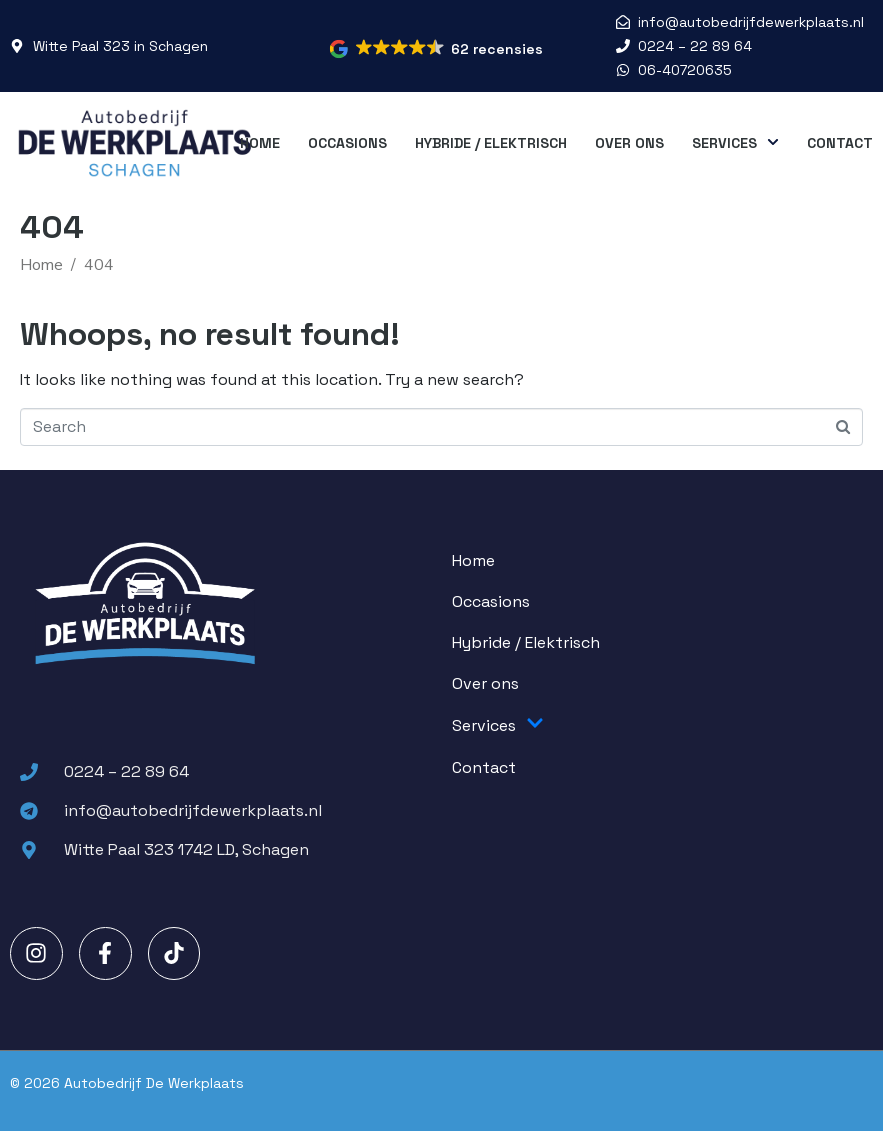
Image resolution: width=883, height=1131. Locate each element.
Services (735, 143)
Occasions (347, 143)
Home (260, 143)
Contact (840, 143)
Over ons (629, 143)
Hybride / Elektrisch (491, 143)
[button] (437, 49)
